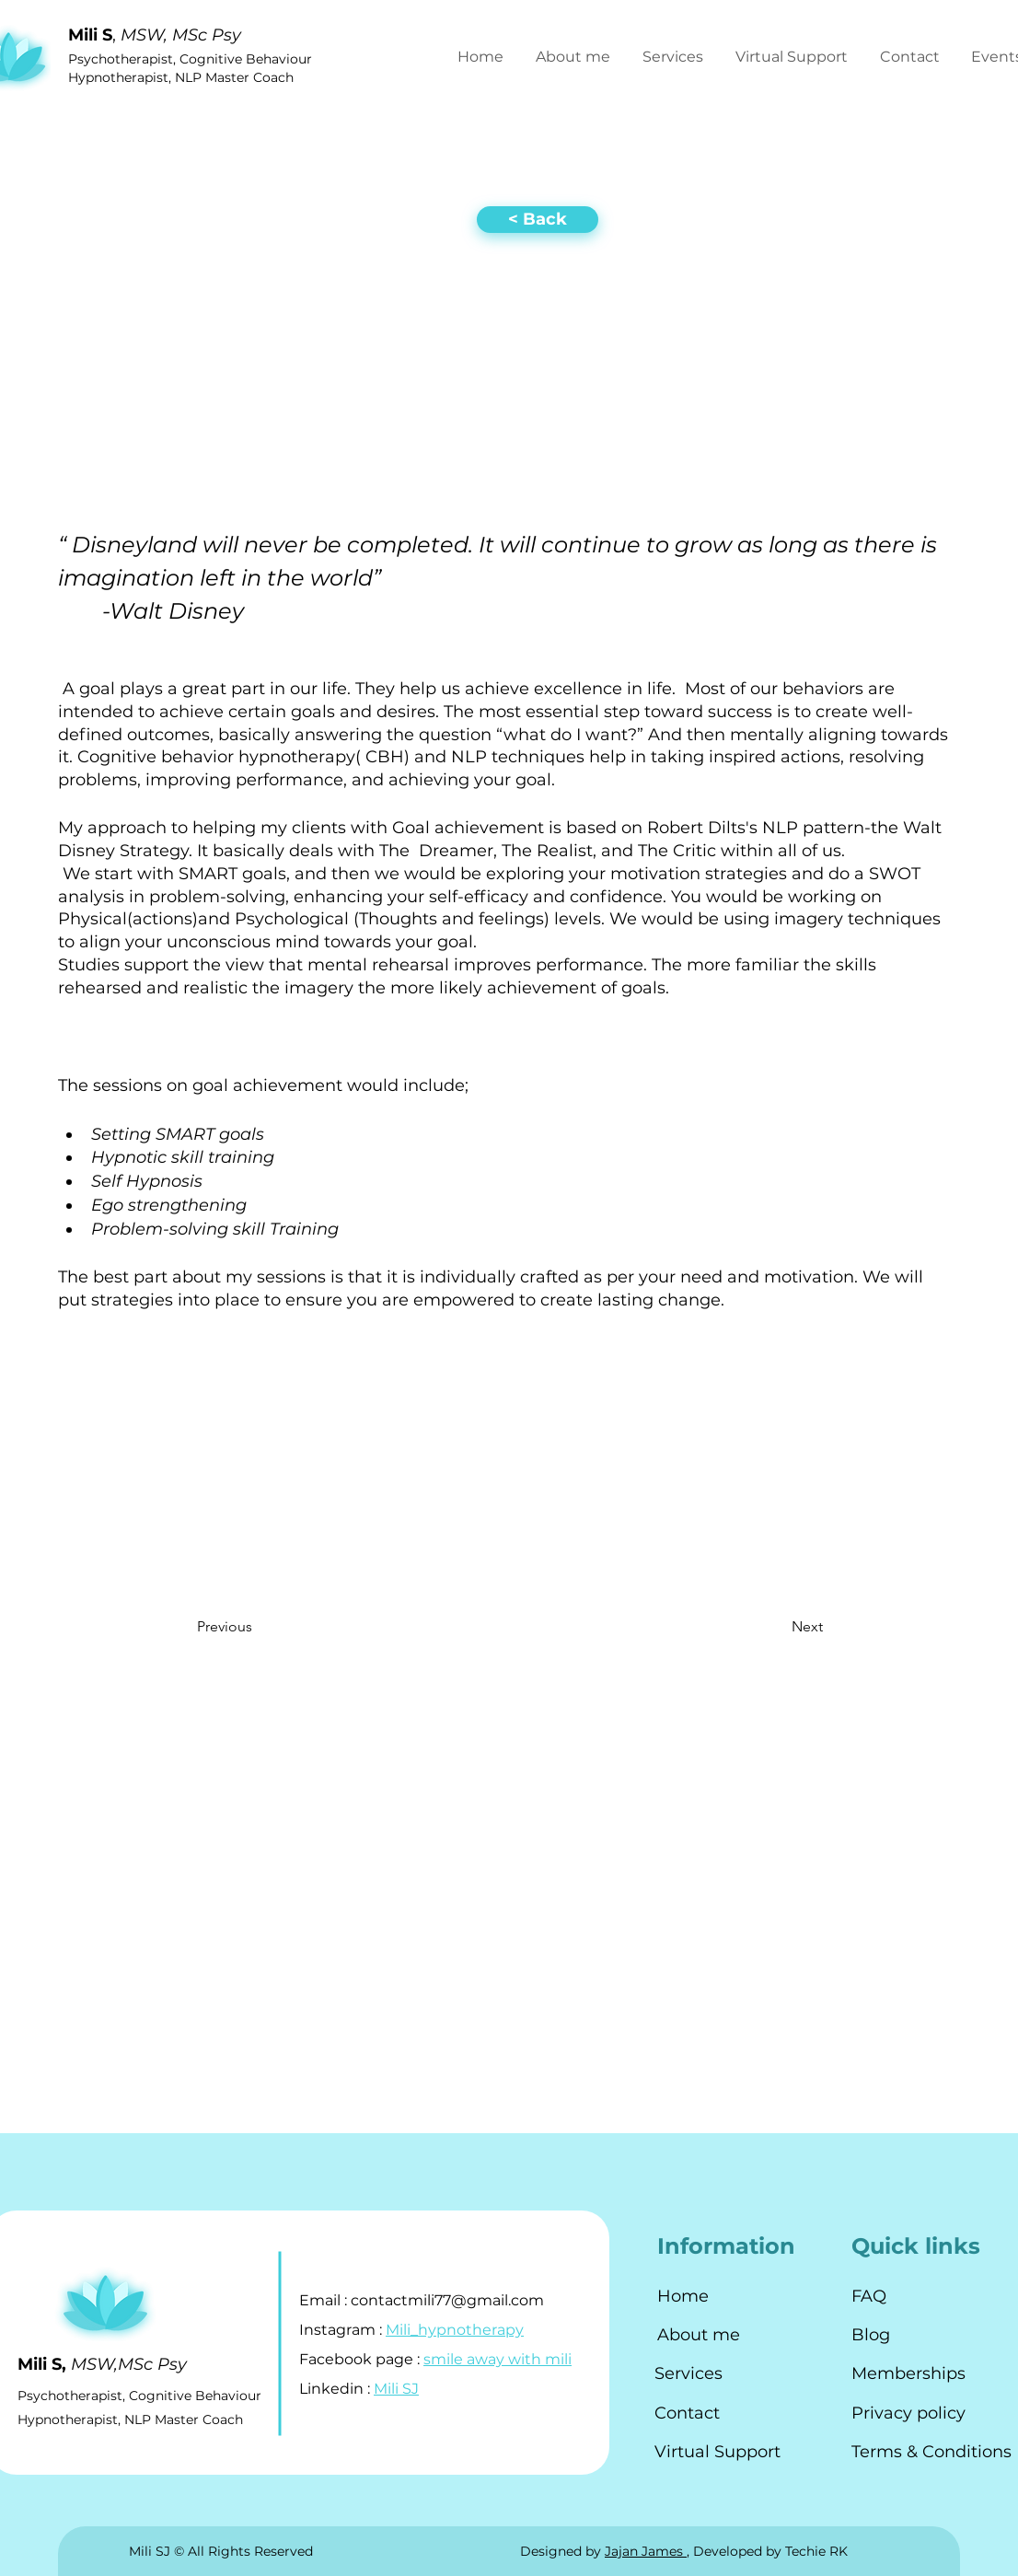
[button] (911, 57)
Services (688, 2373)
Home (683, 2296)
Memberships (908, 2373)
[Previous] (271, 1627)
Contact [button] (687, 2413)
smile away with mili (497, 2359)
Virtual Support (717, 2452)
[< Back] (537, 219)
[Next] (761, 1627)
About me (698, 2335)
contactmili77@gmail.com (447, 2300)
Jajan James (646, 2551)
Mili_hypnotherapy (455, 2329)
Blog (870, 2335)
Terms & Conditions (931, 2452)
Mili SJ (396, 2388)
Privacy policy (908, 2413)
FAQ (868, 2296)
